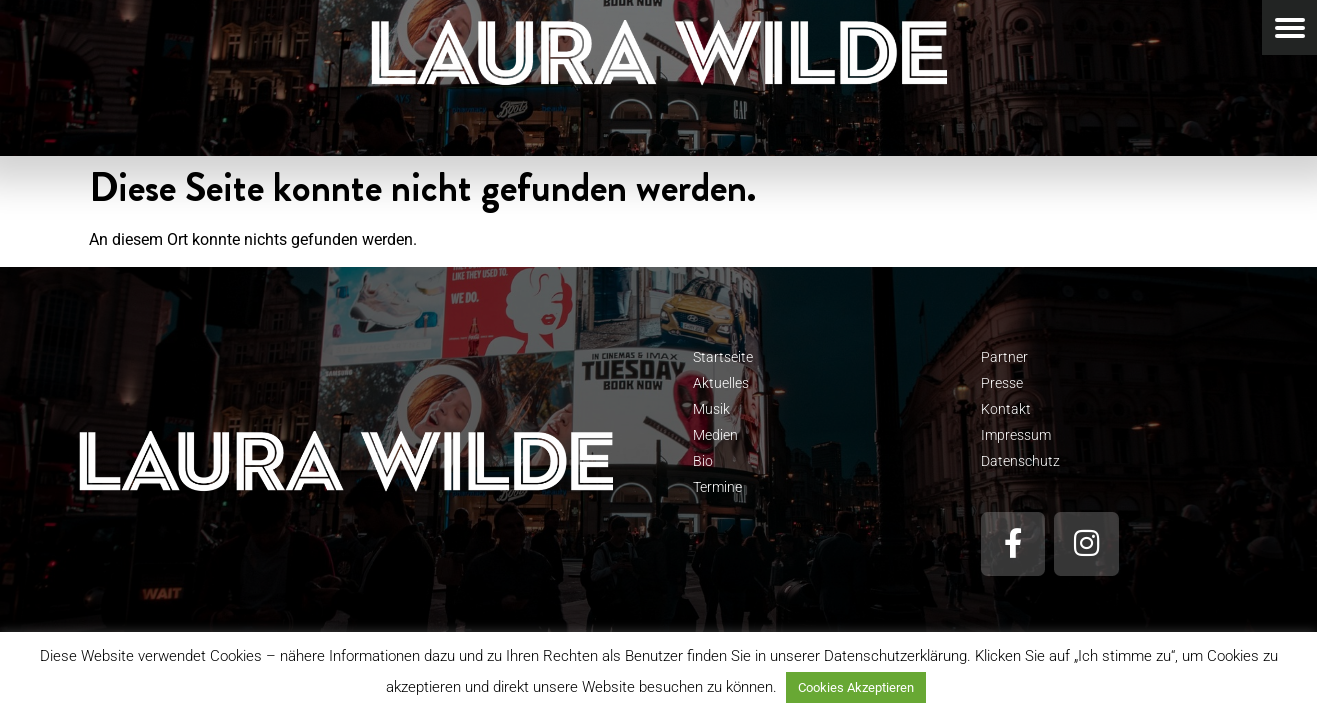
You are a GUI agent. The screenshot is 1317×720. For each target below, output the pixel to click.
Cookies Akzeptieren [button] (856, 687)
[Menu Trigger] (1289, 27)
